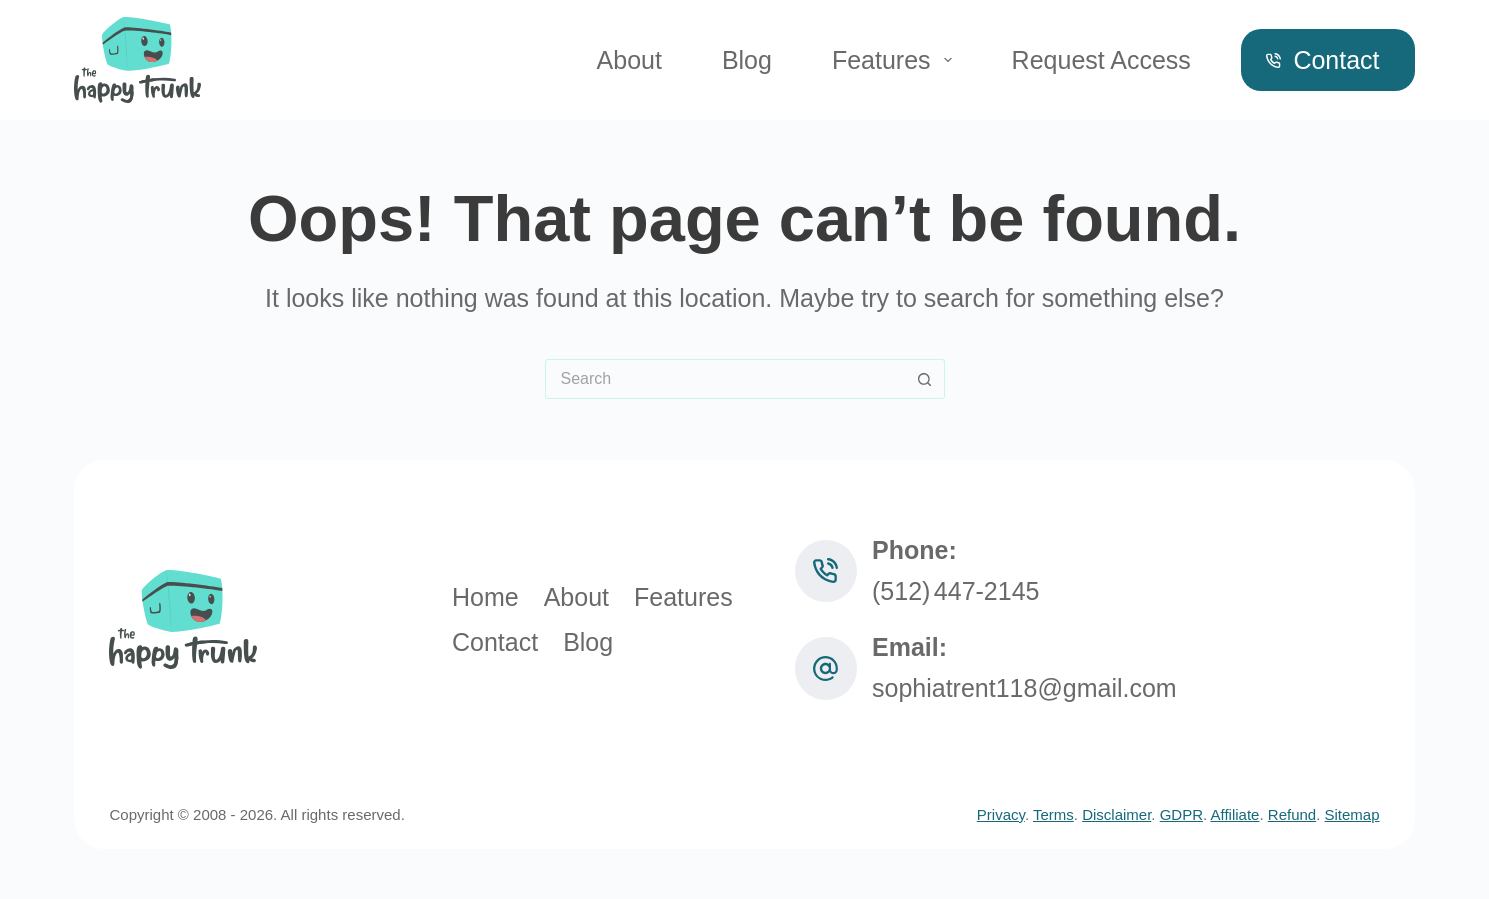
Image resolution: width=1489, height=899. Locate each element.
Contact (1323, 60)
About (629, 60)
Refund (1292, 814)
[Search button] (925, 379)
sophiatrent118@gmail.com (1024, 688)
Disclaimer (1116, 814)
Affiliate (1235, 814)
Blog (747, 60)
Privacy (1001, 814)
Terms (1053, 814)
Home (485, 597)
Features (896, 60)
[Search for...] (725, 379)
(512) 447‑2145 (956, 591)
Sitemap (1352, 814)
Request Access (1101, 60)
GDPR (1181, 814)
